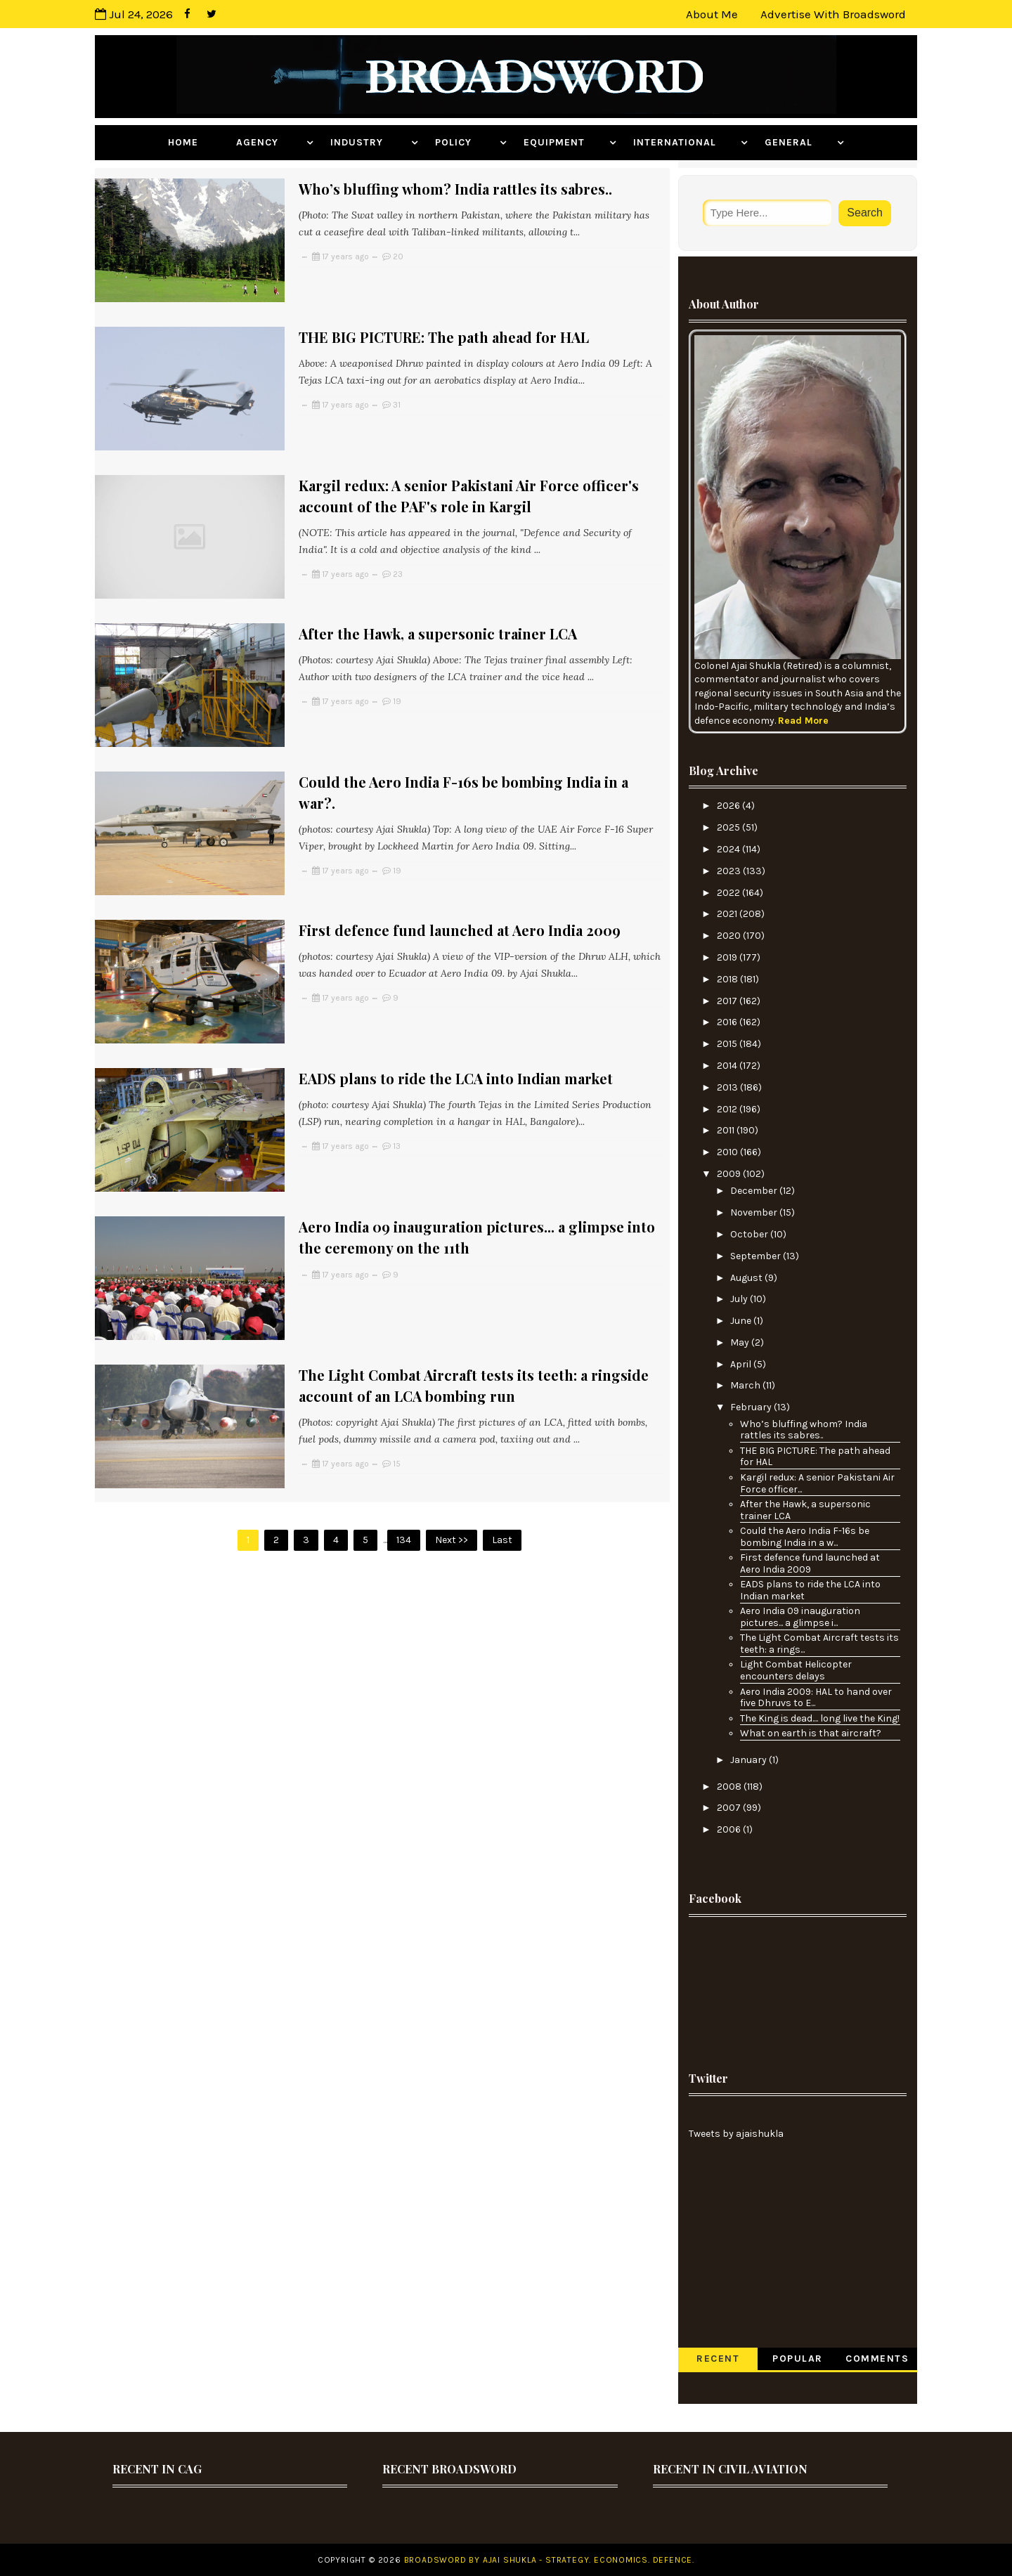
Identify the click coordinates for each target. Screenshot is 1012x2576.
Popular (797, 2358)
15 (397, 1374)
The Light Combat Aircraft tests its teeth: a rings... (819, 1643)
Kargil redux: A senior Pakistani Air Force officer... (817, 1483)
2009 (730, 1174)
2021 (728, 914)
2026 (729, 806)
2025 (729, 827)
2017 (728, 1001)
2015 (728, 1044)
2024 (729, 849)
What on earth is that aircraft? (810, 1733)
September (756, 1256)
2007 (730, 1808)
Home (193, 142)
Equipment (565, 142)
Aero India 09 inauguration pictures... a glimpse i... (800, 1617)
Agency (269, 142)
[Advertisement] (798, 1982)
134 (403, 1439)
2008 (730, 1787)
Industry (369, 142)
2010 (728, 1152)
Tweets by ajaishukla (736, 2134)
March (746, 1385)
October (750, 1234)
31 (397, 393)
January (749, 1760)
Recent (717, 2358)
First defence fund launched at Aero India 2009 (460, 873)
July (740, 1299)
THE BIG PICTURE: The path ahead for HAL (444, 325)
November (754, 1212)
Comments (877, 2358)
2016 (728, 1022)
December (754, 1191)
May (740, 1342)
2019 (728, 957)
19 (397, 667)
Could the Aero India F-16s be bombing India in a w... (804, 1537)
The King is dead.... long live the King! (820, 1718)
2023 (730, 871)
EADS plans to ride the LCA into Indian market (456, 1010)
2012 (728, 1109)
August (747, 1278)
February (752, 1407)
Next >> (451, 1439)
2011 (727, 1130)
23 (398, 552)
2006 (730, 1829)
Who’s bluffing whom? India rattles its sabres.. (455, 188)
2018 (728, 979)
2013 (728, 1087)
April (741, 1364)
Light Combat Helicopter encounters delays (796, 1670)
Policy (465, 142)
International (685, 142)
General (799, 142)
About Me (712, 14)
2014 (728, 1066)
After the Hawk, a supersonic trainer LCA (438, 599)
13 (397, 1079)
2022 (729, 893)
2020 (730, 936)
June (741, 1321)
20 (398, 256)
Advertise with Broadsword (833, 14)
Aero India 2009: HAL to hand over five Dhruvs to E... (816, 1698)
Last (502, 1439)
